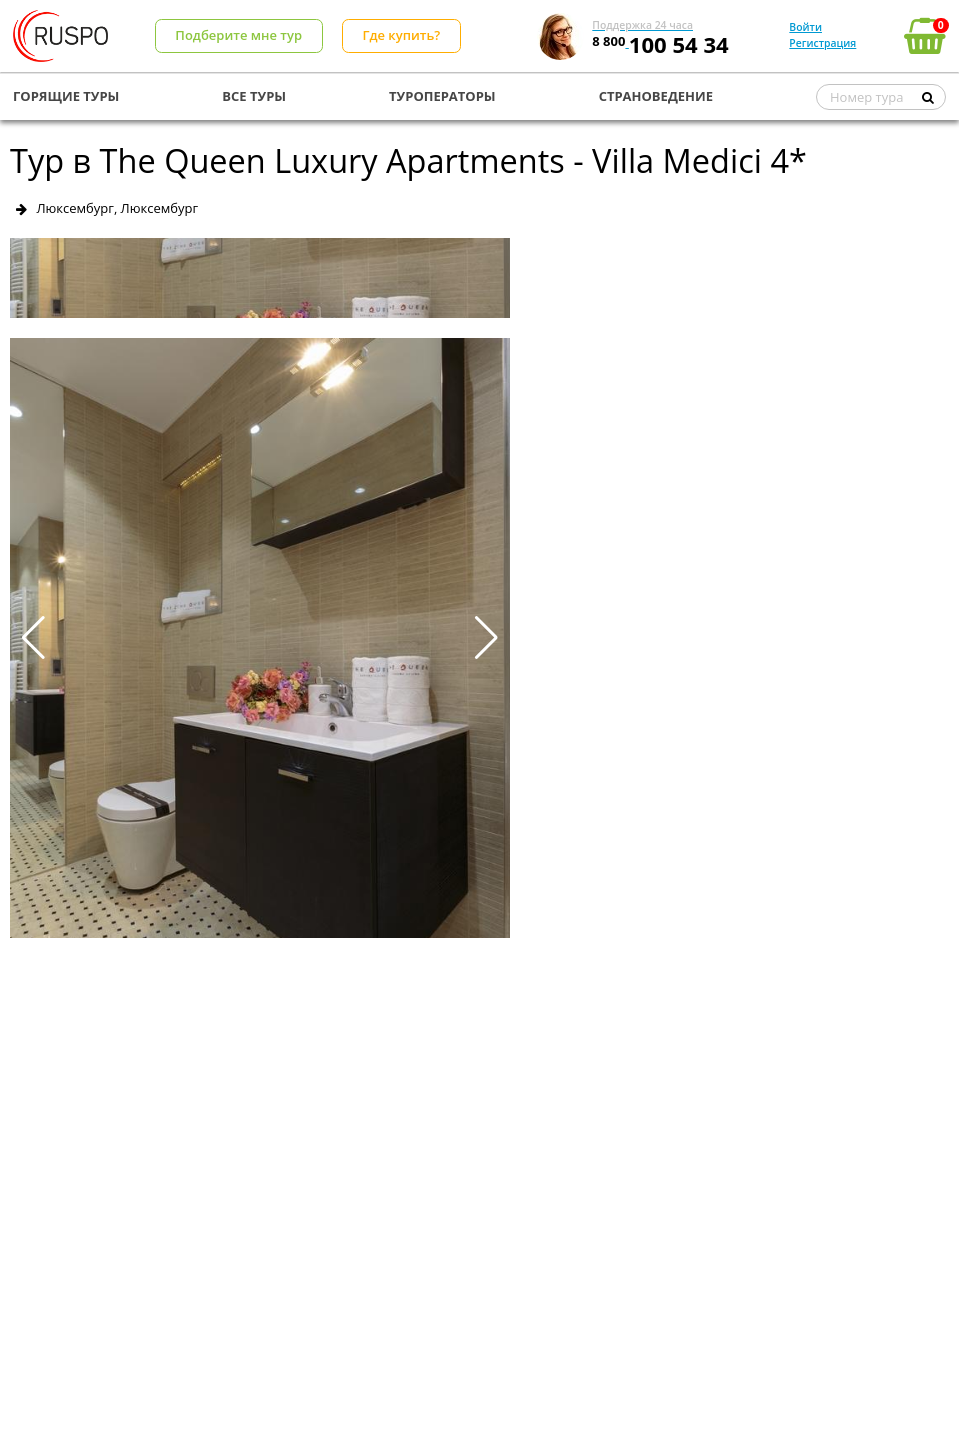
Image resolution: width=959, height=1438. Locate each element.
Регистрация (822, 43)
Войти (805, 27)
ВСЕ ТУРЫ (254, 96)
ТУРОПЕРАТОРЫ (442, 96)
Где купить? (401, 35)
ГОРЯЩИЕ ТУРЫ (66, 96)
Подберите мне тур (238, 35)
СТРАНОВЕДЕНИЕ (656, 96)
